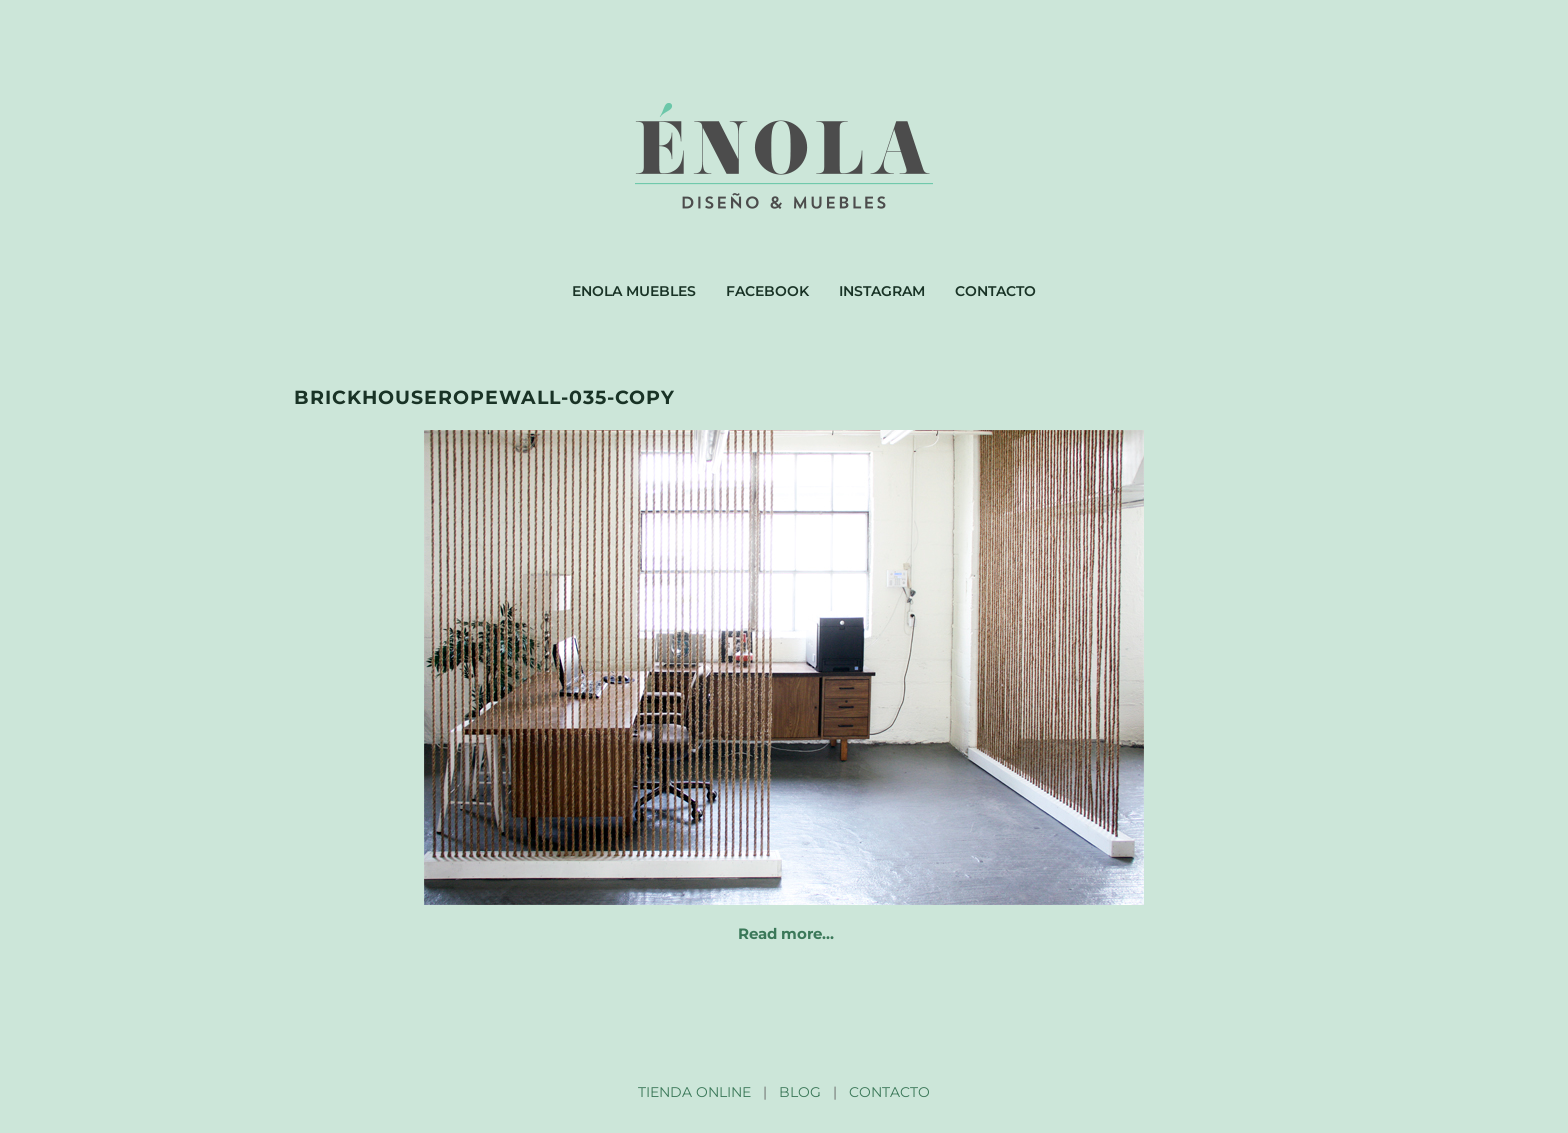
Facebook (767, 291)
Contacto (995, 291)
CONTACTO (889, 1092)
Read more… (786, 933)
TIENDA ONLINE (694, 1092)
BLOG (800, 1092)
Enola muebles (634, 291)
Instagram (882, 291)
